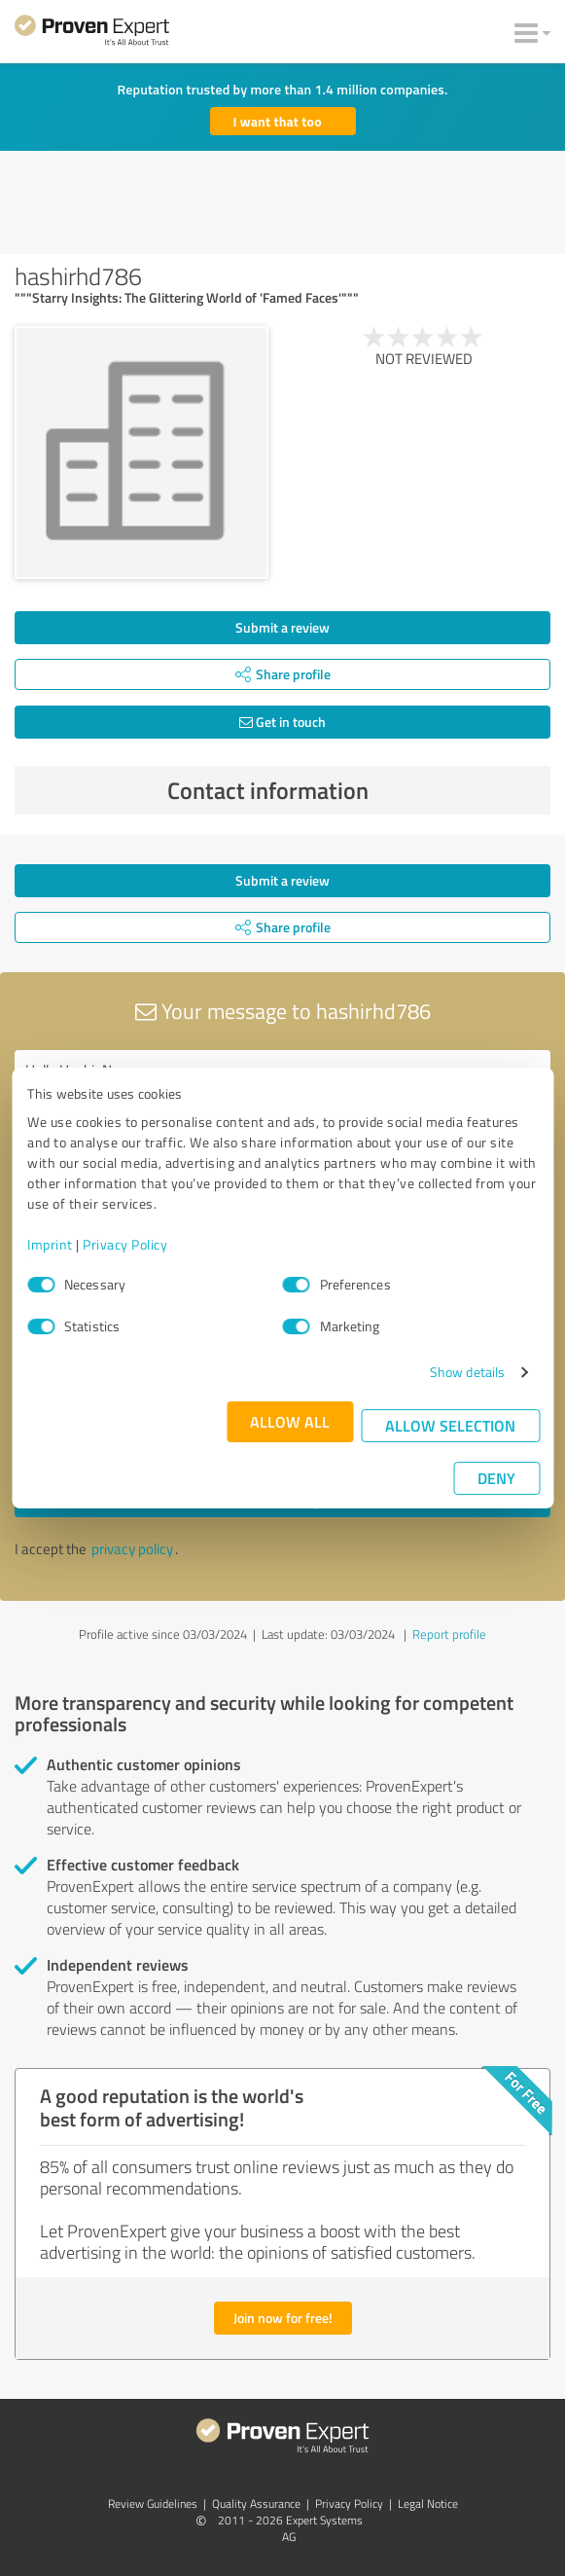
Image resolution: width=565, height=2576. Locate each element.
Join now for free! (283, 2317)
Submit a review (282, 627)
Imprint (50, 1244)
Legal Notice (428, 2503)
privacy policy (132, 1549)
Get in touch (282, 721)
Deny (496, 1478)
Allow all (290, 1421)
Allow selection (450, 1425)
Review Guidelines (152, 2503)
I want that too (277, 121)
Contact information (354, 790)
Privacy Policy (125, 1244)
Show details (467, 1371)
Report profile (449, 1634)
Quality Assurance (256, 2503)
